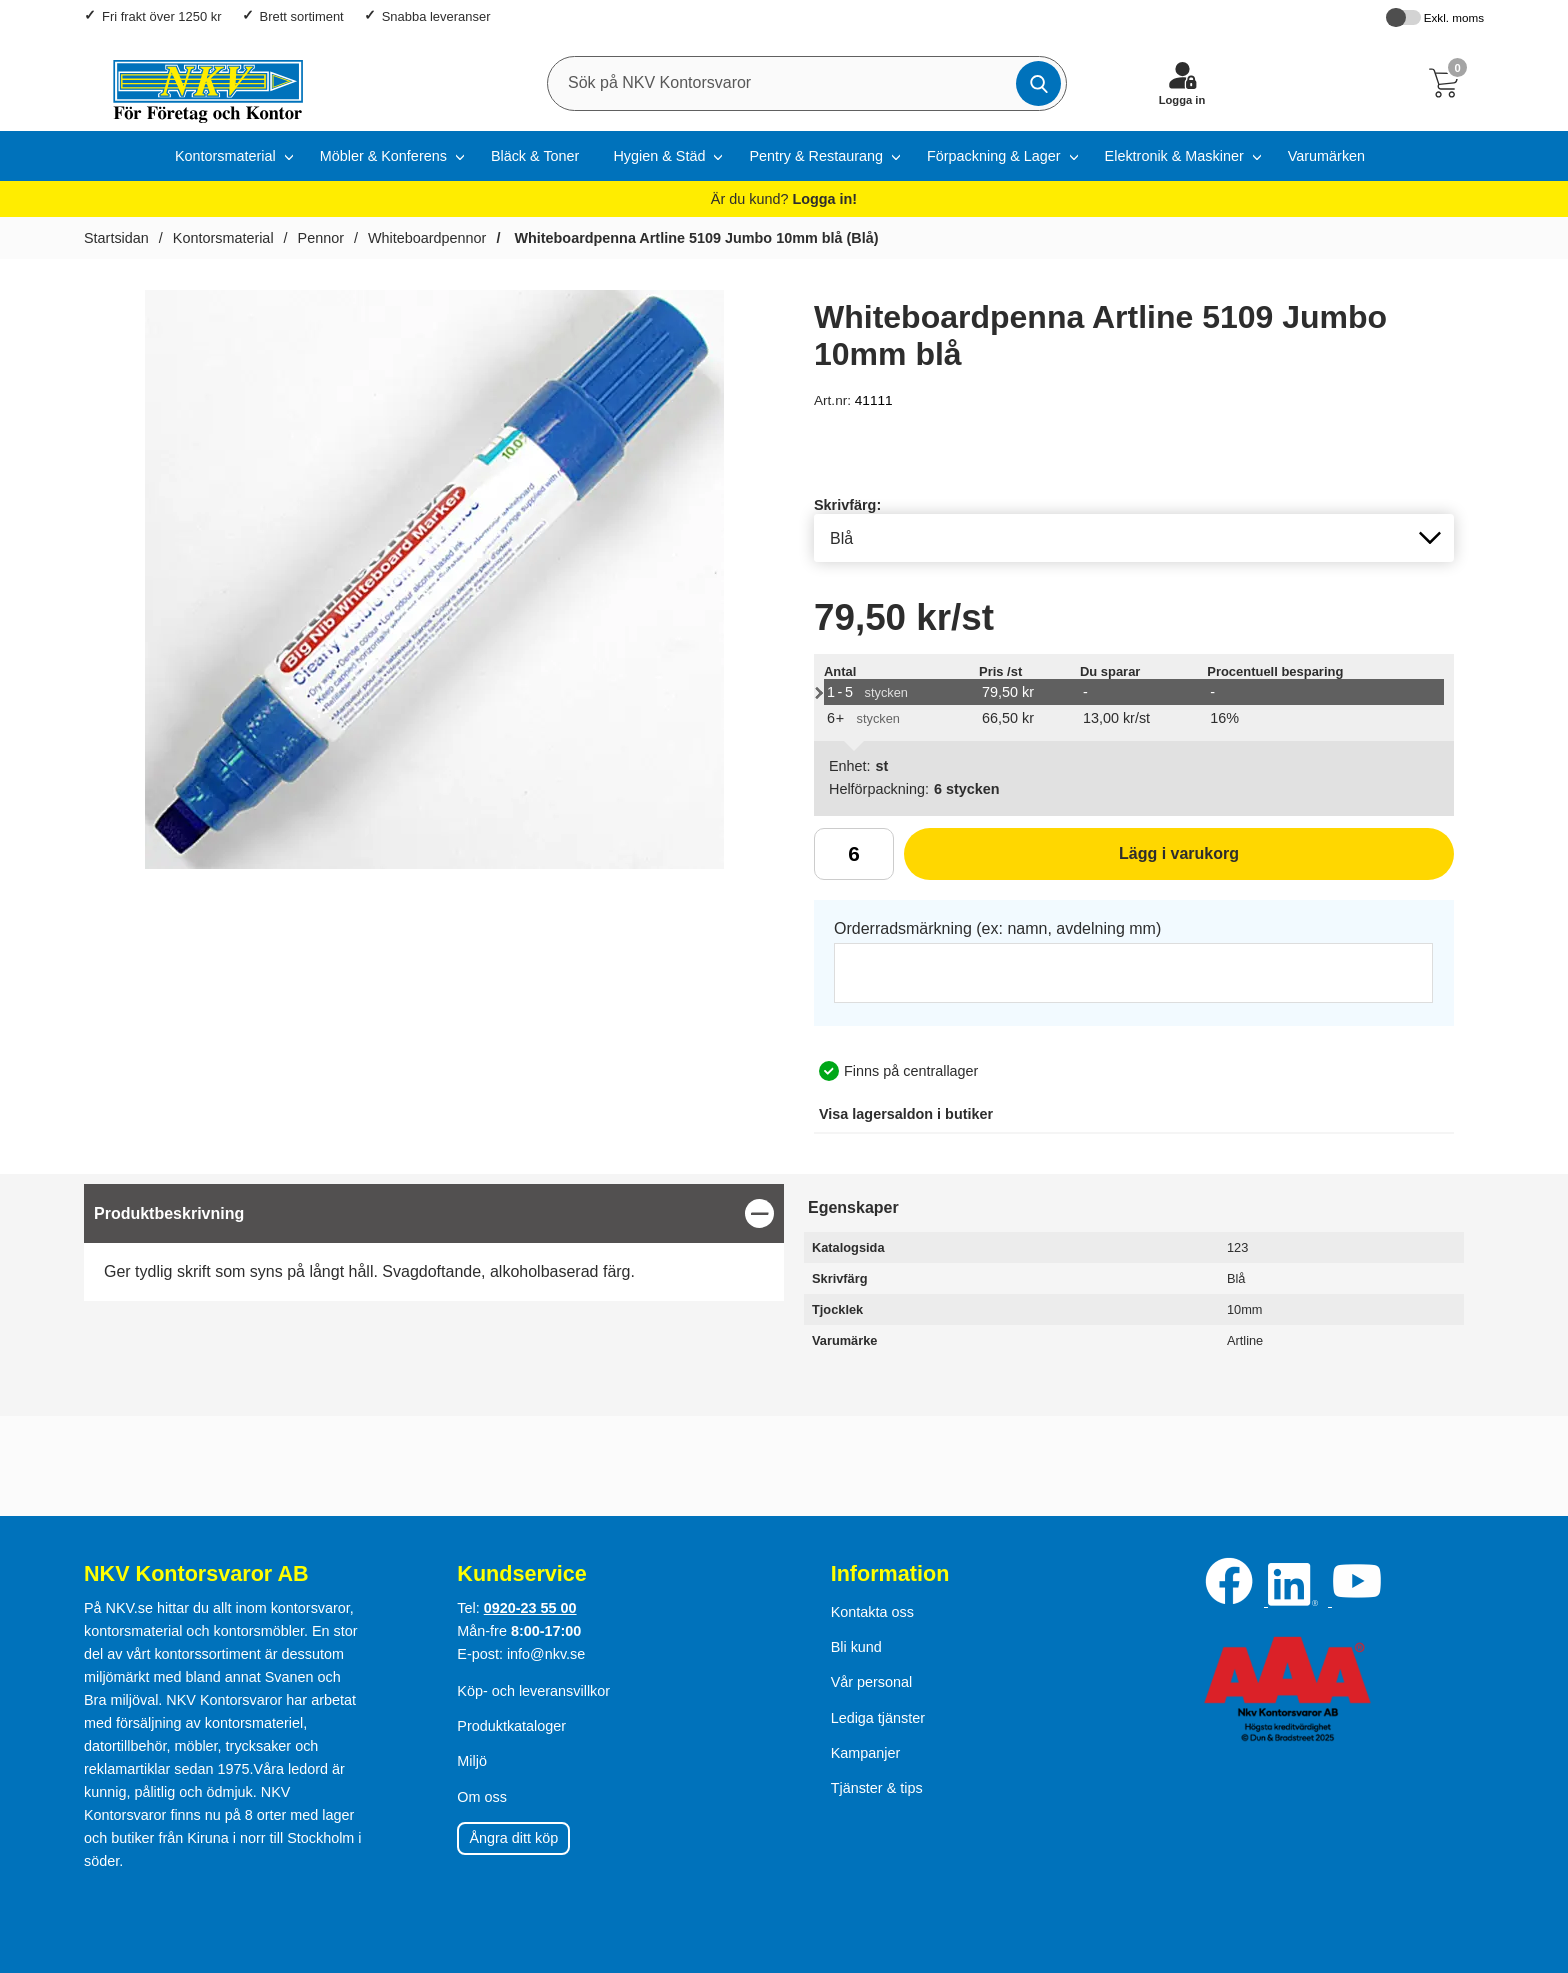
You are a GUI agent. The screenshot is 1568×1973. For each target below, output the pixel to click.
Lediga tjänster (878, 1718)
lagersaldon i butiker (906, 1114)
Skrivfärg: (847, 505)
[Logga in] (1182, 83)
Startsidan (116, 238)
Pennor (321, 238)
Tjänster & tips (877, 1788)
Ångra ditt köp (513, 1838)
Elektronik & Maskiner (1174, 156)
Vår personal (872, 1682)
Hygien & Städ (659, 156)
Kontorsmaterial (225, 156)
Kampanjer (866, 1753)
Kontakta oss (872, 1612)
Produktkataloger (511, 1726)
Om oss (482, 1797)
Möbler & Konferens (383, 156)
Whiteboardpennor (427, 238)
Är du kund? (784, 199)
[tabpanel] (434, 1242)
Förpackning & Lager (994, 156)
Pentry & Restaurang (816, 156)
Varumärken (1326, 156)
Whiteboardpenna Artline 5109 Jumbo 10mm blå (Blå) (694, 238)
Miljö (472, 1761)
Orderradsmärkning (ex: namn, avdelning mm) (997, 928)
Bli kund (856, 1647)
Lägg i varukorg (1071, 861)
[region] (434, 1213)
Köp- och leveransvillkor (533, 1691)
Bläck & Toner (535, 156)
